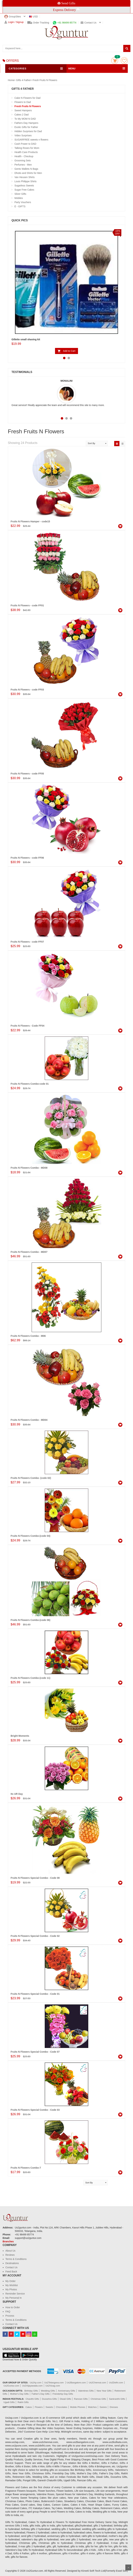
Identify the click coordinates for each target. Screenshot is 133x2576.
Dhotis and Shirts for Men (28, 173)
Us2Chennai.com (97, 2382)
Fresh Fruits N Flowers (45, 80)
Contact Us (11, 2267)
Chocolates (61, 2407)
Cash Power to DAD (25, 143)
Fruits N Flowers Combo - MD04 (29, 1419)
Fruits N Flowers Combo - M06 (28, 1336)
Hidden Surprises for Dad (28, 131)
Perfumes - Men (23, 164)
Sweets (49, 2407)
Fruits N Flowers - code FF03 (27, 689)
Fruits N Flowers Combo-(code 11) (30, 1678)
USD (33, 16)
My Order (10, 2281)
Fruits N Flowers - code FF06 (27, 857)
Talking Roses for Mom (26, 148)
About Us (10, 2250)
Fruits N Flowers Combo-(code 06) (30, 1620)
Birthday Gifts (31, 2390)
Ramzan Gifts (81, 2399)
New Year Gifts (104, 2390)
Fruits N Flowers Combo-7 (26, 2167)
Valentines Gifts (86, 2390)
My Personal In (13, 2297)
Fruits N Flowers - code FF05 (27, 773)
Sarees (103, 2407)
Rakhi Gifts (23, 2402)
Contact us (88, 22)
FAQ (7, 2311)
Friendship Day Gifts (63, 2394)
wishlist (124, 60)
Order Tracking (38, 22)
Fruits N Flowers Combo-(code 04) (30, 1535)
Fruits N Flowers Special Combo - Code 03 (35, 2109)
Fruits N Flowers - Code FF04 (27, 1025)
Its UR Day (17, 1794)
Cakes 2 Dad (21, 114)
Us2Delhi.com (116, 2382)
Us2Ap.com (35, 2382)
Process (9, 2315)
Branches (8, 2241)
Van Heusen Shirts (24, 177)
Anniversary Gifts (66, 2390)
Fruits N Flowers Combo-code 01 (30, 1083)
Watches (92, 2407)
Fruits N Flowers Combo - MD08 (29, 1167)
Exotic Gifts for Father (26, 127)
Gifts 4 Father (23, 80)
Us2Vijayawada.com (32, 2385)
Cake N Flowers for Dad (27, 98)
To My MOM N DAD (25, 118)
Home (11, 80)
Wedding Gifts (48, 2390)
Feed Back (11, 2271)
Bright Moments (20, 1735)
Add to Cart (69, 350)
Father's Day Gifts (41, 2394)
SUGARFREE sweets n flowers (31, 139)
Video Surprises (23, 135)
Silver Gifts (20, 193)
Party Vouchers (22, 202)
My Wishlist (11, 2285)
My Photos (11, 2289)
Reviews (10, 2254)
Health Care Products (26, 152)
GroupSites (12, 16)
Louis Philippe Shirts (25, 181)
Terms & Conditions (15, 2259)
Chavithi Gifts (32, 2399)
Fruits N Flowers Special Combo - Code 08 (35, 1877)
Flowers (39, 2407)
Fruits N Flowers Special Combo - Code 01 (35, 1993)
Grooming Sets (22, 160)
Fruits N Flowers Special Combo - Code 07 (35, 2051)
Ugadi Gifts (9, 2402)
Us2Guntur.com (11, 2385)
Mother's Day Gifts (19, 2394)
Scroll (128, 2567)
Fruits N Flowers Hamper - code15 (30, 521)
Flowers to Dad (22, 102)
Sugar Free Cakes (24, 189)
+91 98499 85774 (64, 22)
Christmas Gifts (98, 2399)
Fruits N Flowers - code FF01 (27, 605)
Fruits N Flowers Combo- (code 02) (31, 1478)
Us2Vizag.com (52, 2385)
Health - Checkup (23, 156)
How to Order (12, 2307)
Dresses (114, 2407)
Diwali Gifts (65, 2399)
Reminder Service (15, 2293)
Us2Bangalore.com (76, 2382)
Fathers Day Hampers (26, 123)
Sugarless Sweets (24, 185)
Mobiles (18, 198)
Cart (114, 60)
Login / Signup (14, 22)
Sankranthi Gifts (117, 2399)
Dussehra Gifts (49, 2399)
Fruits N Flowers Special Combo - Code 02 (35, 1936)
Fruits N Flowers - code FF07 (27, 941)
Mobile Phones (77, 2407)
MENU (71, 68)
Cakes (28, 2407)
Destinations (12, 2263)
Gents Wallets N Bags (26, 168)
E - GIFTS (19, 206)
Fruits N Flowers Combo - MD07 (29, 1252)
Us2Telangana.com (54, 2382)
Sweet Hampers (23, 110)
